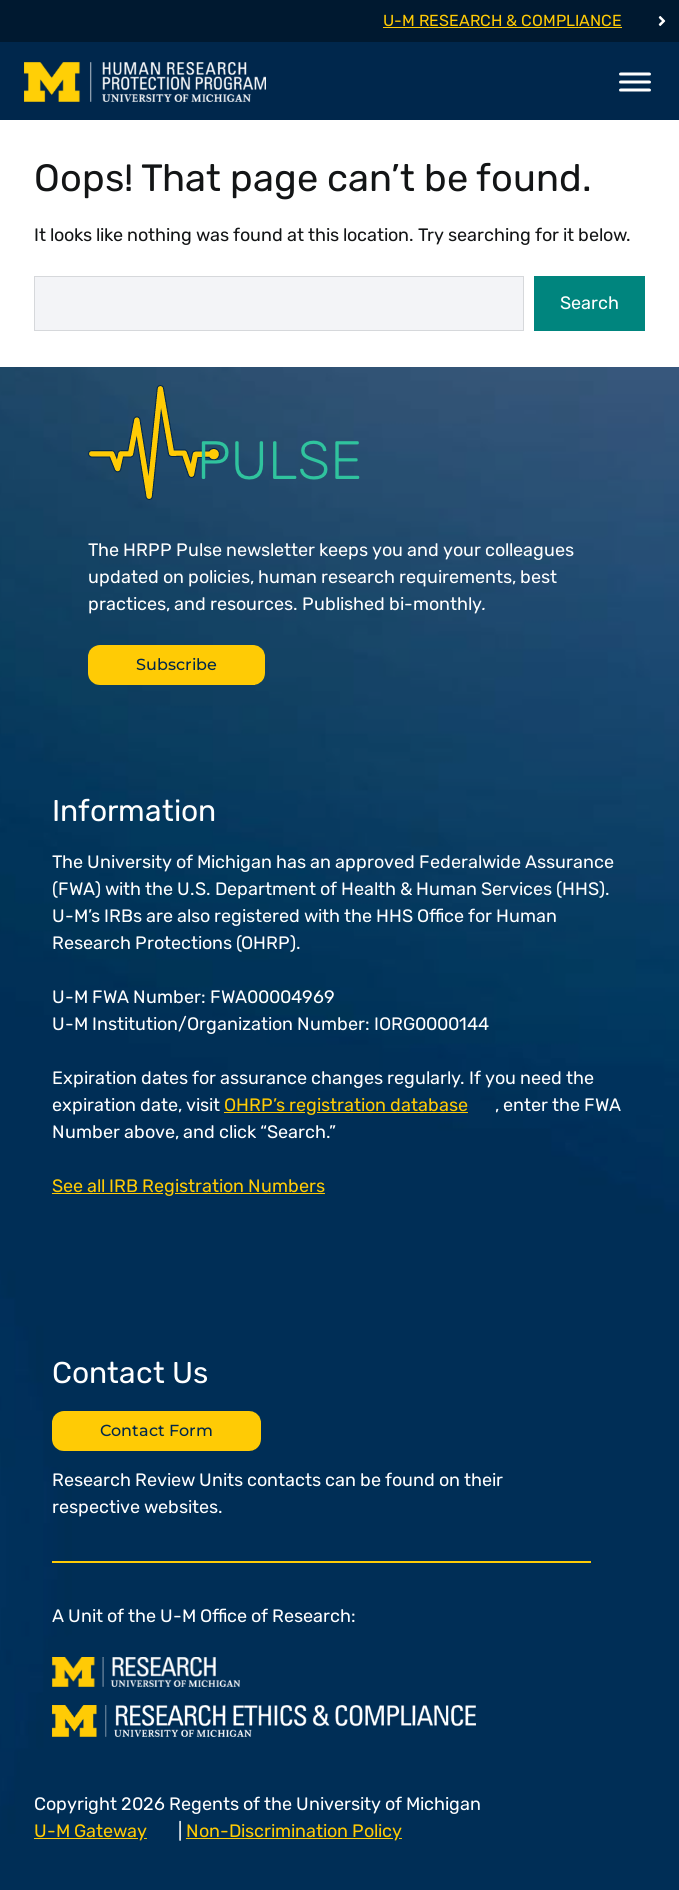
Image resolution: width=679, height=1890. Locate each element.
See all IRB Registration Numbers (188, 1186)
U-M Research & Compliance (502, 20)
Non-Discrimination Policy (294, 1831)
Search (589, 303)
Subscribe (176, 664)
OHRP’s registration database (346, 1105)
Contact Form (156, 1430)
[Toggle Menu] (635, 81)
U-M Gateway (90, 1831)
